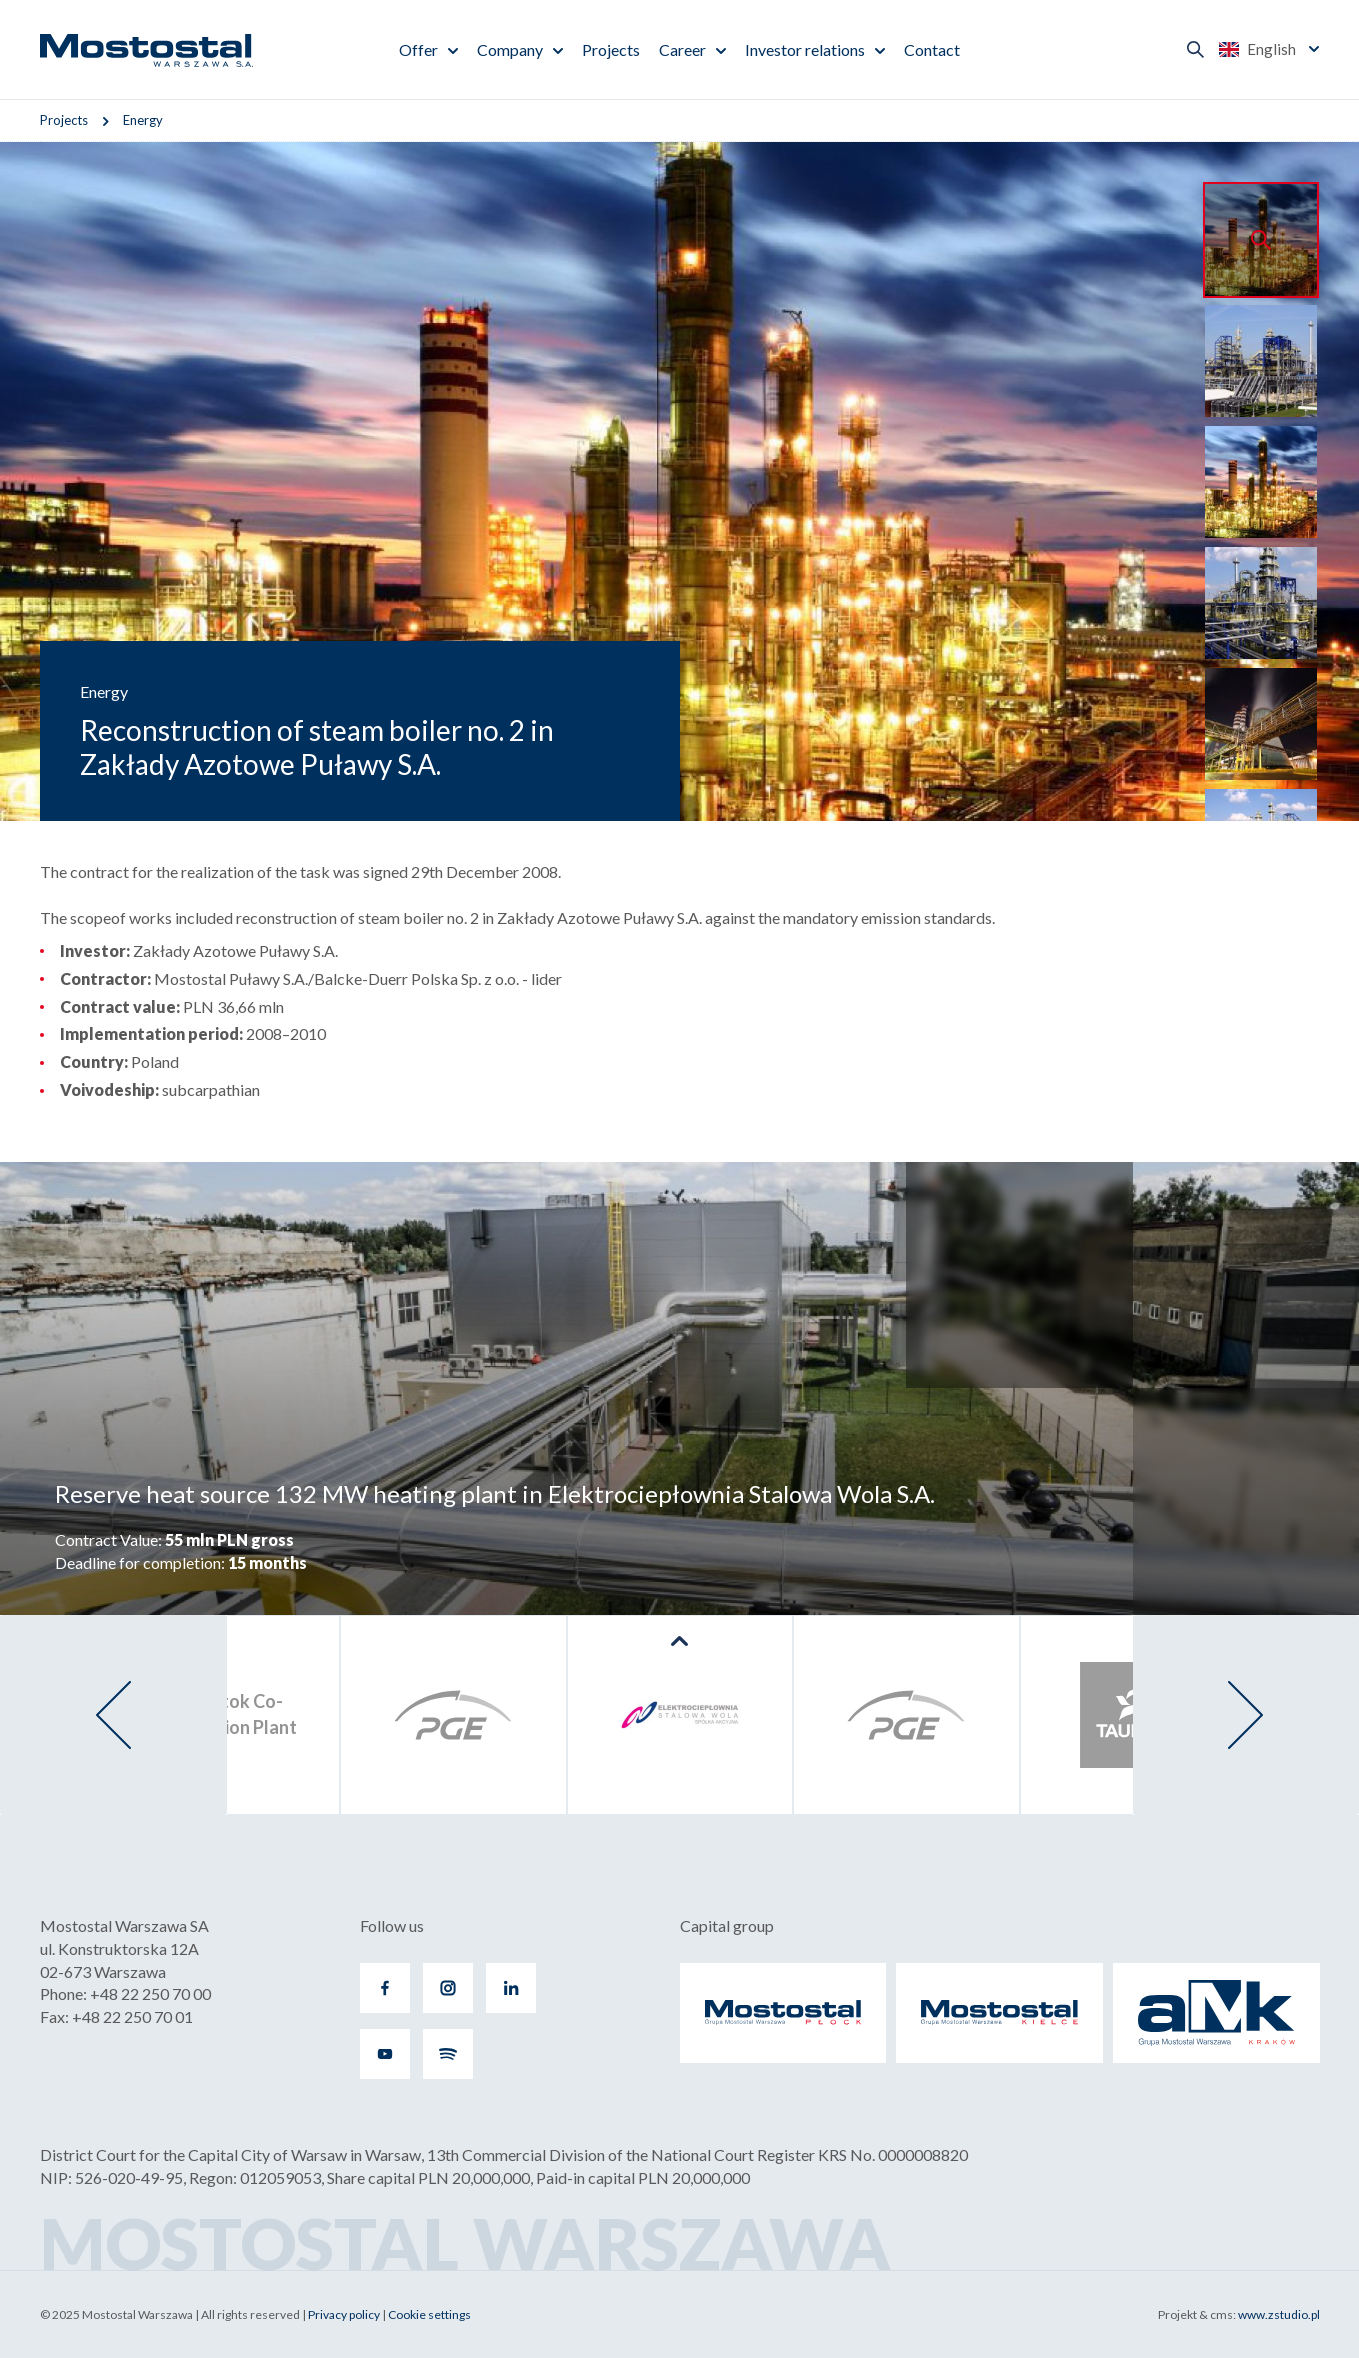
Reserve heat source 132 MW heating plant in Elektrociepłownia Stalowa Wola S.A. (495, 1493)
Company (510, 49)
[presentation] (113, 1715)
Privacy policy (344, 2314)
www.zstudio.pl (1279, 2314)
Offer (418, 49)
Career (682, 49)
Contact (932, 49)
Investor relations (805, 49)
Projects (611, 49)
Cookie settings (429, 2314)
